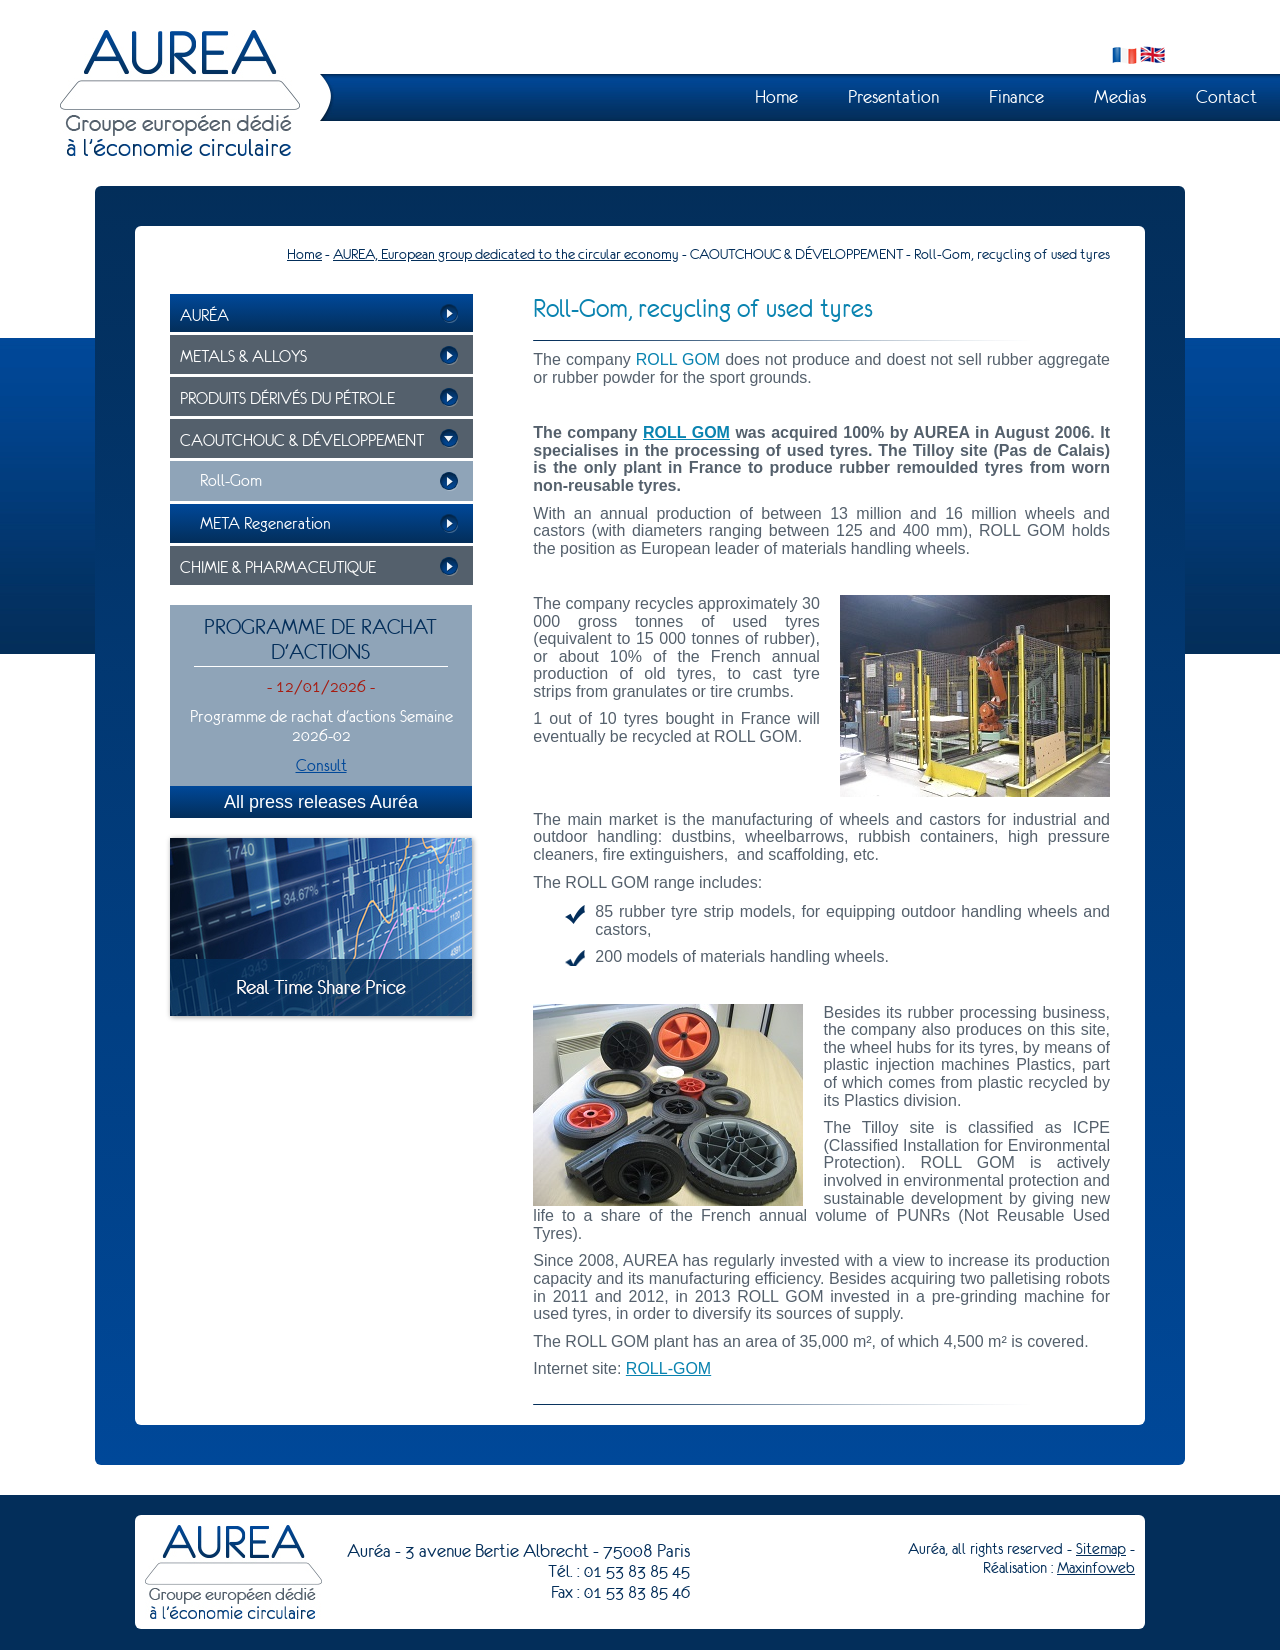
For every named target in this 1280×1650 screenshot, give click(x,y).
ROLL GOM (686, 432)
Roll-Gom (231, 480)
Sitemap (1101, 1549)
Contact (1226, 97)
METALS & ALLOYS (243, 356)
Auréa (204, 315)
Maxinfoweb (1096, 1568)
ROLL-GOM (668, 1368)
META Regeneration (265, 523)
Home (776, 97)
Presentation (893, 97)
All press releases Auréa (321, 802)
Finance (1016, 97)
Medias (1120, 97)
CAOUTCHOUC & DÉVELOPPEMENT (302, 440)
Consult (321, 765)
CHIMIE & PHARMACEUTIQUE (278, 567)
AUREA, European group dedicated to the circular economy (506, 254)
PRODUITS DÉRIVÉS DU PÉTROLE (287, 398)
